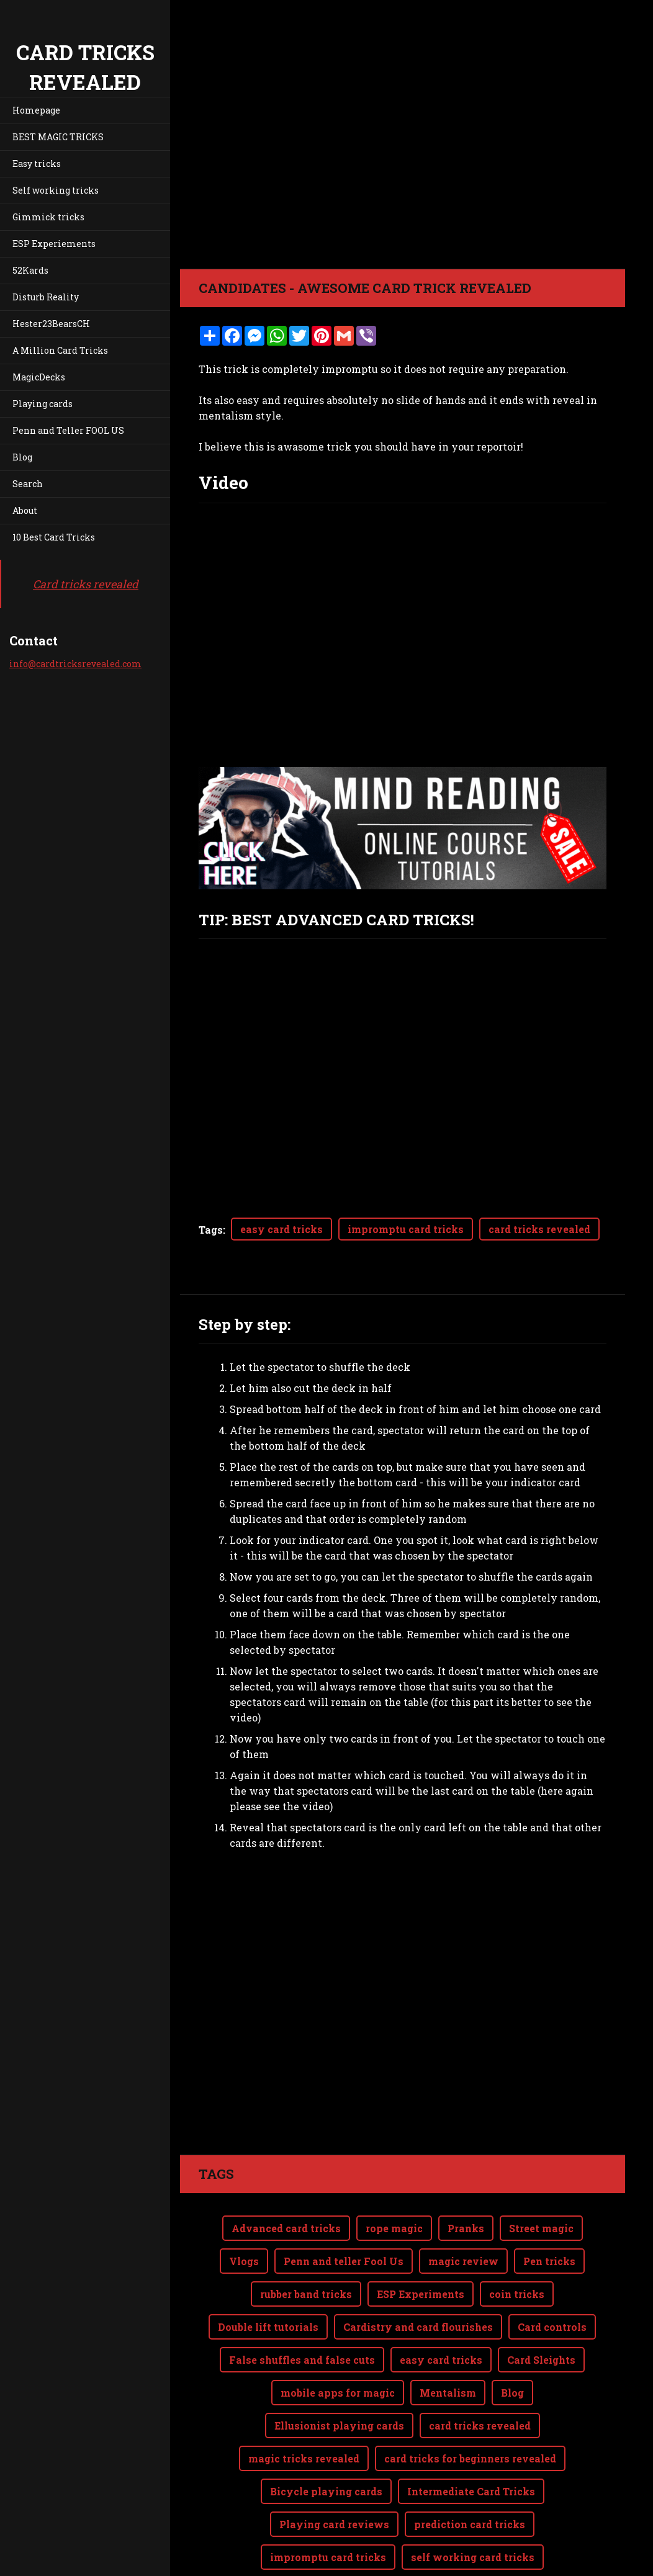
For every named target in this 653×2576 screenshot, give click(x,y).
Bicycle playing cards (326, 2491)
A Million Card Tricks (60, 350)
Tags (211, 1229)
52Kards (30, 270)
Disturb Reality (45, 297)
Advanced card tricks (286, 2228)
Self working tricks (55, 190)
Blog (22, 457)
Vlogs (244, 2261)
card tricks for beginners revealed (470, 2458)
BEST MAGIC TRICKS (58, 137)
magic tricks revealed (303, 2458)
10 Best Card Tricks (53, 537)
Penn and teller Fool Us (343, 2261)
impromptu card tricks (406, 1229)
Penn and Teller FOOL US (68, 430)
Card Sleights (541, 2359)
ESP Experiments (420, 2293)
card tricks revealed (539, 1229)
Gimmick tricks (48, 217)
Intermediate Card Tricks (471, 2491)
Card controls (552, 2326)
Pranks (466, 2228)
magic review (463, 2261)
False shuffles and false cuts (302, 2359)
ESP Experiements (54, 243)
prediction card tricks (469, 2524)
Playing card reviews (334, 2524)
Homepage (36, 110)
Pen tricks (549, 2261)
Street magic (541, 2228)
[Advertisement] (402, 1971)
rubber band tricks (306, 2293)
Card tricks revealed (85, 584)
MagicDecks (38, 377)
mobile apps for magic (338, 2392)
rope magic (394, 2228)
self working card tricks (472, 2557)
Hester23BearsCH (51, 324)
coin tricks (516, 2293)
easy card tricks (281, 1229)
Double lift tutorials (268, 2326)
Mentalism (448, 2392)
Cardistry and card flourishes (418, 2326)
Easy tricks (36, 163)
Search (27, 484)
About (24, 510)
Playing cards (42, 404)
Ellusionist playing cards (339, 2425)
